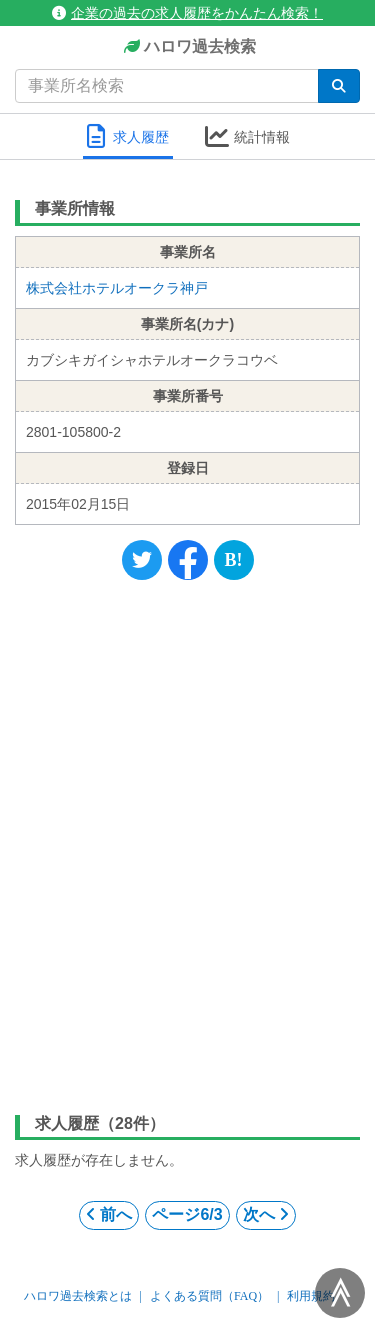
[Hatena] (234, 560)
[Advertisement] (187, 842)
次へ (266, 1214)
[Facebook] (188, 560)
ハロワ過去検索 (187, 47)
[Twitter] (142, 560)
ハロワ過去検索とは (78, 1296)
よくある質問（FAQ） (209, 1296)
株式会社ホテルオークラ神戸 (117, 288)
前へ (109, 1214)
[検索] (339, 86)
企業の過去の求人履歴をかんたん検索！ (187, 13)
